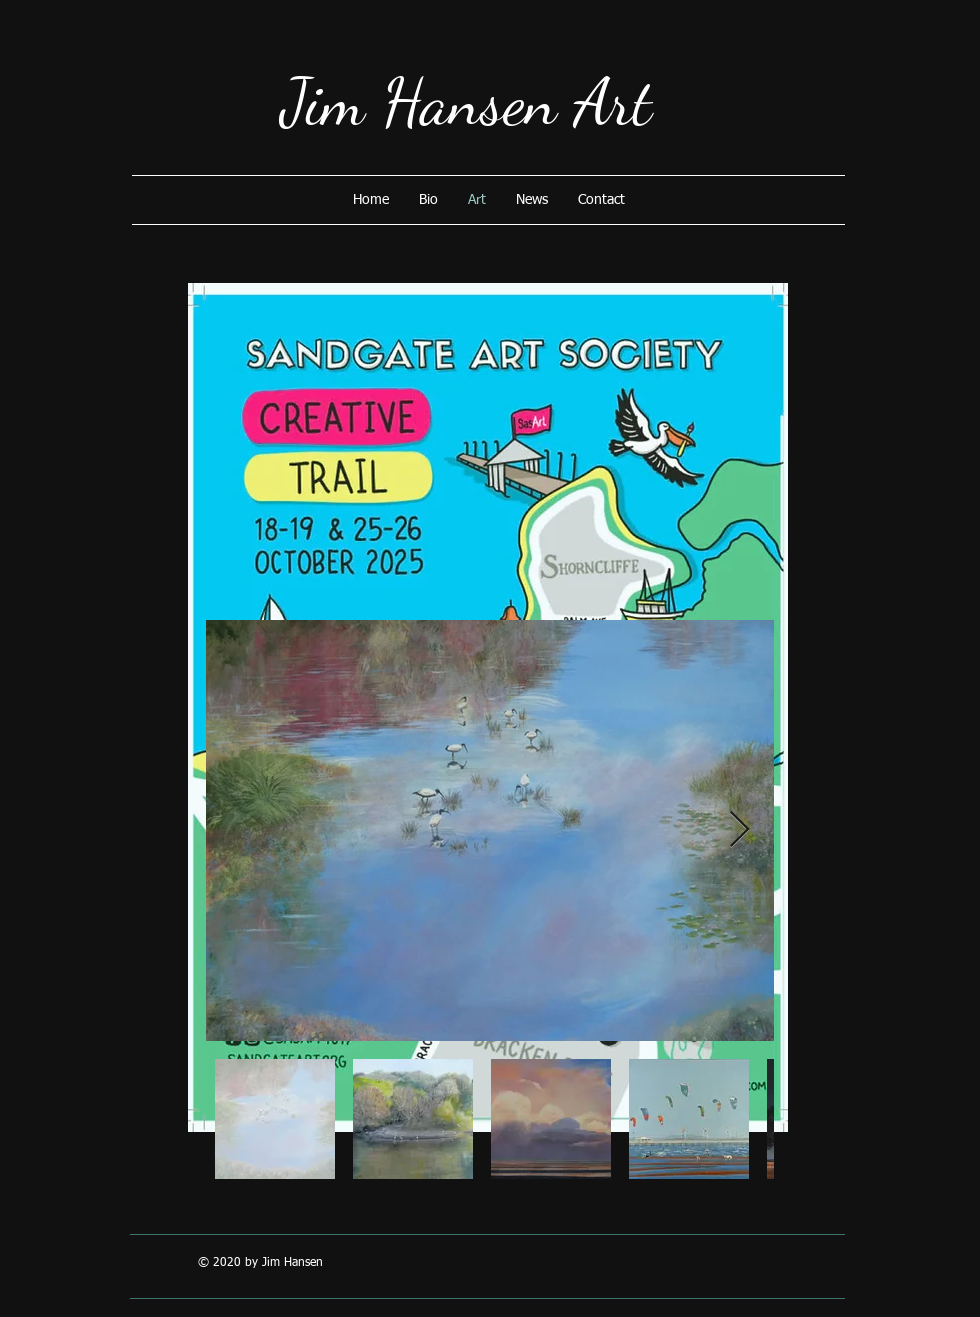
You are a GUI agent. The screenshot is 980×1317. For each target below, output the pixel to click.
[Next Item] (739, 830)
